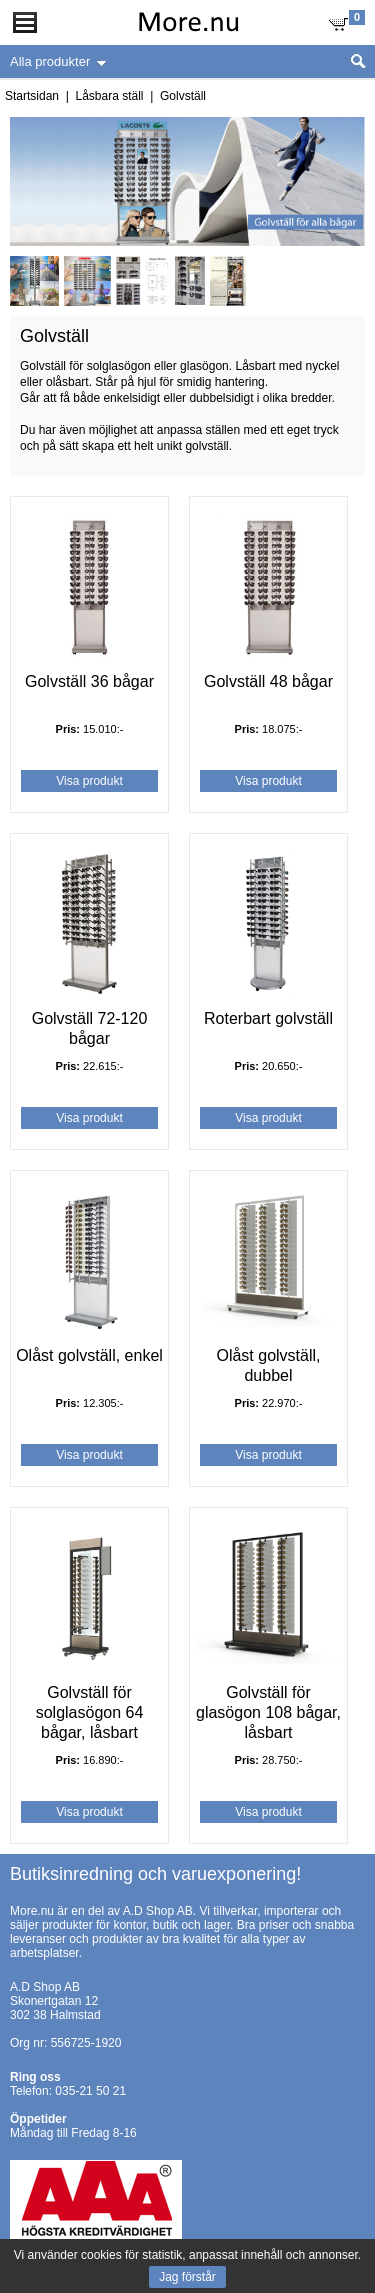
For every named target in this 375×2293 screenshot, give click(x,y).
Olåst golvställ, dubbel (268, 1365)
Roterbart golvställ (268, 1018)
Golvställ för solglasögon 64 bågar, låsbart (90, 1712)
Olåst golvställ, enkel (89, 1355)
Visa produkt (89, 781)
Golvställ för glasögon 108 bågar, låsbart (268, 1712)
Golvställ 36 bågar (89, 681)
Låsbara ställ (109, 96)
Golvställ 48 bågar (268, 681)
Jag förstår (187, 2277)
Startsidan (32, 96)
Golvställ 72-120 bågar (90, 1028)
